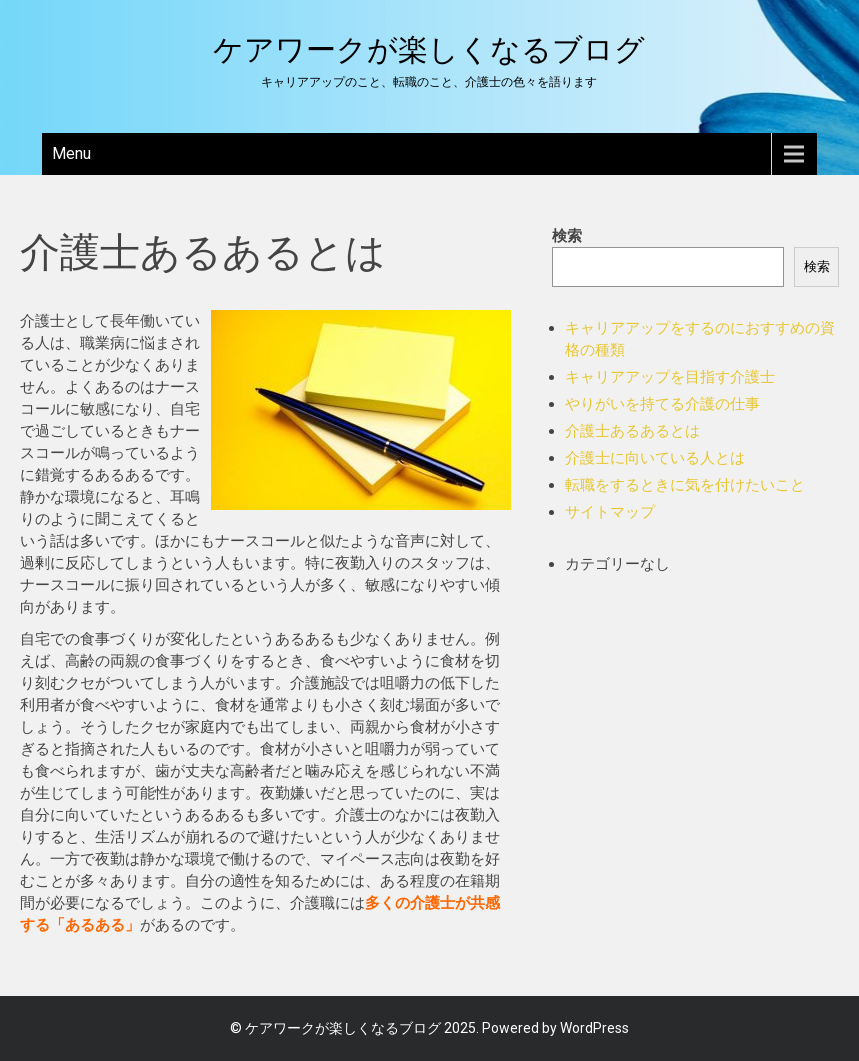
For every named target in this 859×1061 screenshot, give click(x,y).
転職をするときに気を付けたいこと (685, 485)
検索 (567, 236)
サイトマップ (610, 512)
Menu (71, 153)
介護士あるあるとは (632, 431)
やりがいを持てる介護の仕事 (662, 404)
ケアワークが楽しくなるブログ (429, 49)
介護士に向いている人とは (655, 458)
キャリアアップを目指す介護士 (670, 377)
